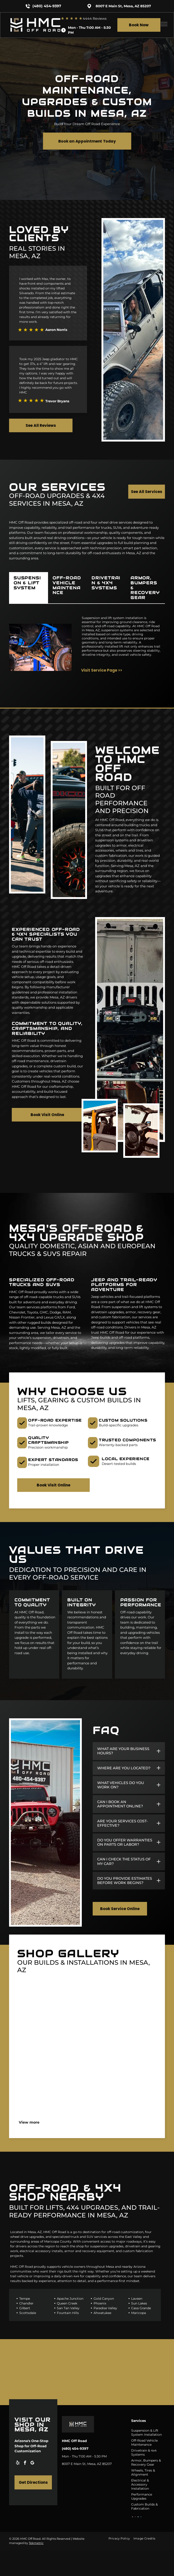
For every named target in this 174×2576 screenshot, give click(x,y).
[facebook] (25, 2463)
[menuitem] (121, 2538)
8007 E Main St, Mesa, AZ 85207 (123, 6)
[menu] (164, 24)
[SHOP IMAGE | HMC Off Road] (52, 2016)
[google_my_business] (32, 2463)
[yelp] (17, 2463)
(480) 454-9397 (46, 6)
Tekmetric (36, 2543)
